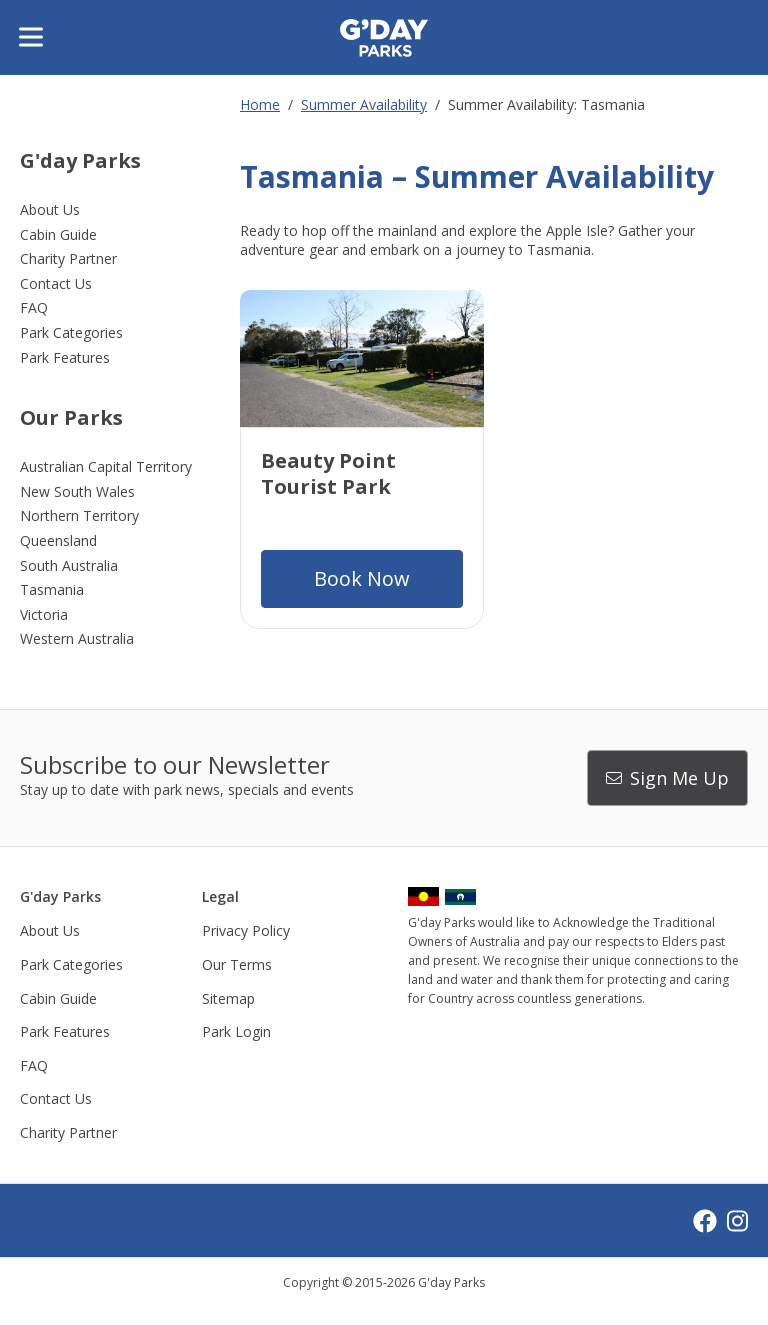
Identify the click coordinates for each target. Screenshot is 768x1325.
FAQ (34, 307)
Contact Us (56, 283)
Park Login (236, 1031)
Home (260, 104)
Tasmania (52, 589)
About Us (50, 209)
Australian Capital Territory (106, 466)
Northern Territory (79, 515)
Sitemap (228, 998)
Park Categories (71, 332)
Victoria (44, 614)
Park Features (65, 357)
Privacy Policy (246, 930)
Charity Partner (68, 258)
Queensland (58, 540)
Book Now (362, 578)
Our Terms (237, 964)
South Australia (69, 565)
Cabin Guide (58, 234)
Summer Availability (364, 104)
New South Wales (77, 491)
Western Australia (77, 638)
